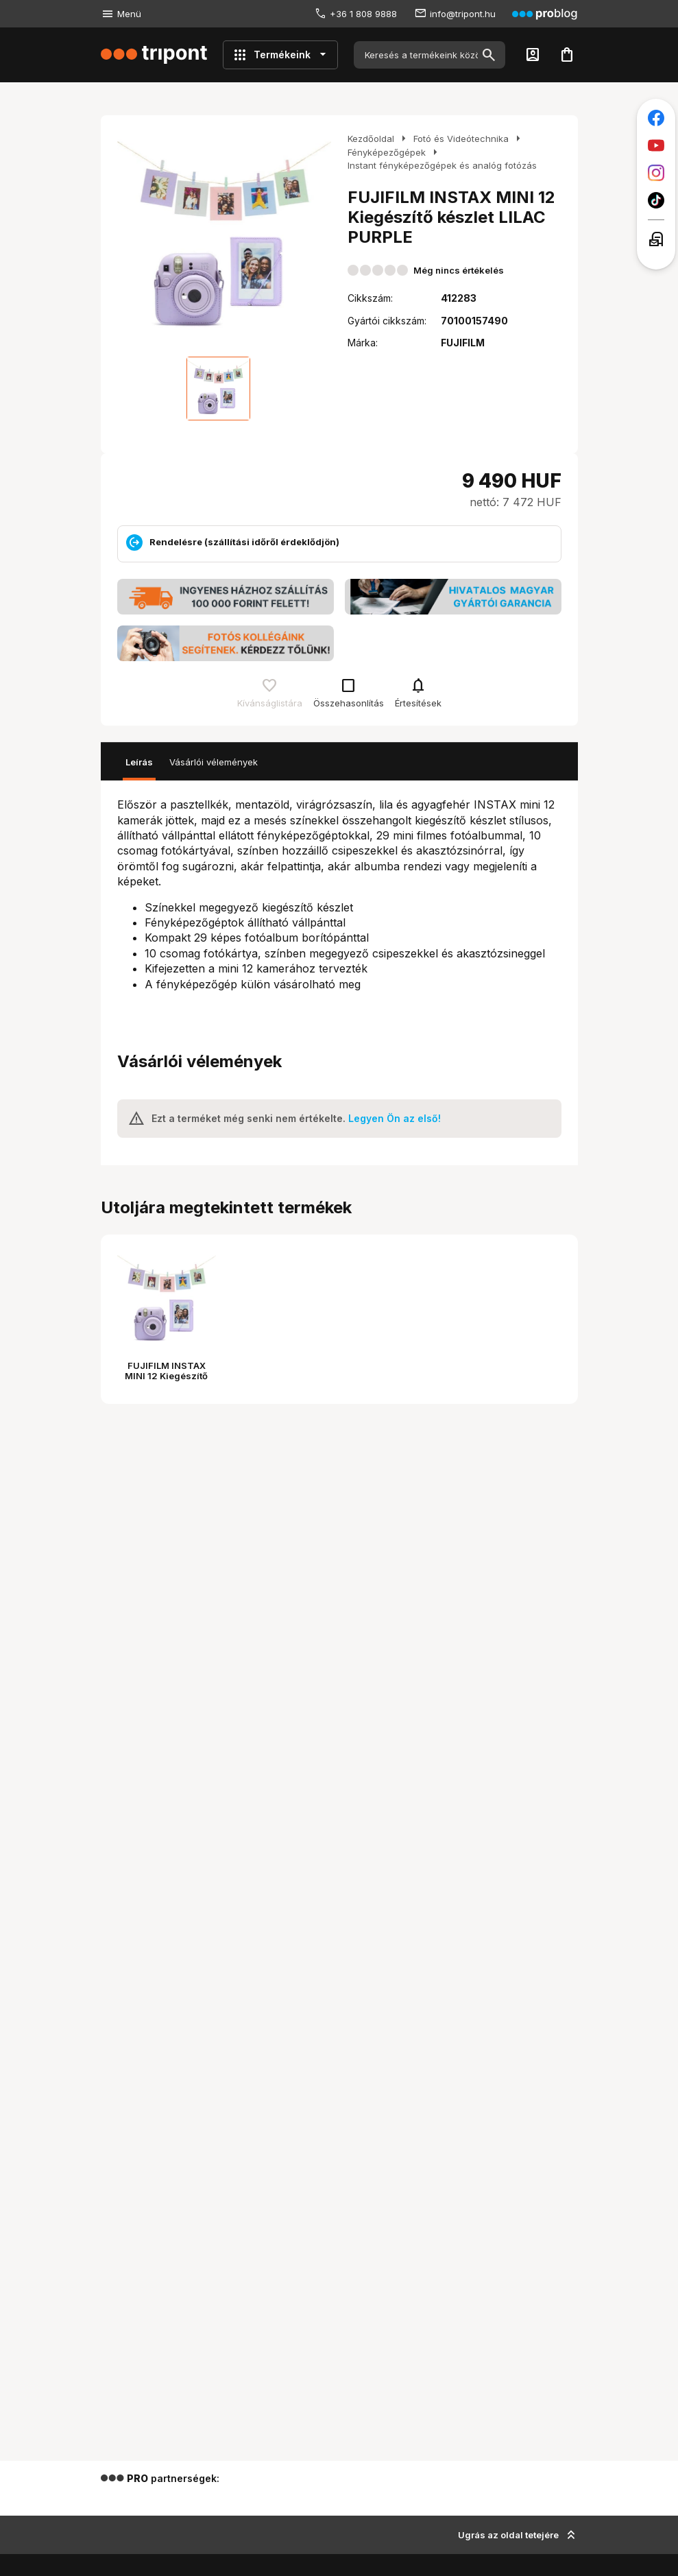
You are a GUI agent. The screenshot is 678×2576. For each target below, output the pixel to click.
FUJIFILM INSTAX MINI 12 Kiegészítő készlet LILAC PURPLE (166, 1376)
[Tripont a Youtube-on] (656, 145)
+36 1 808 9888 (363, 13)
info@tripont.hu (463, 13)
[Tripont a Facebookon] (656, 118)
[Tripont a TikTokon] (656, 200)
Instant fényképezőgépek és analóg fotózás (442, 165)
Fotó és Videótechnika (461, 138)
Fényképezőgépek (387, 152)
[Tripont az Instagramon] (656, 173)
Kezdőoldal (371, 138)
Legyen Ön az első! (394, 1118)
